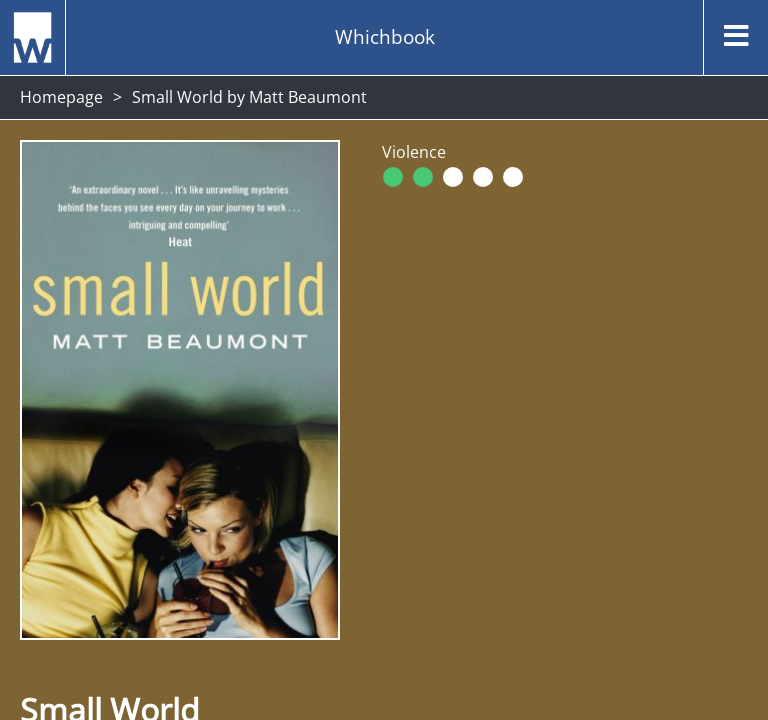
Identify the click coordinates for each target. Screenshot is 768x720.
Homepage (61, 97)
